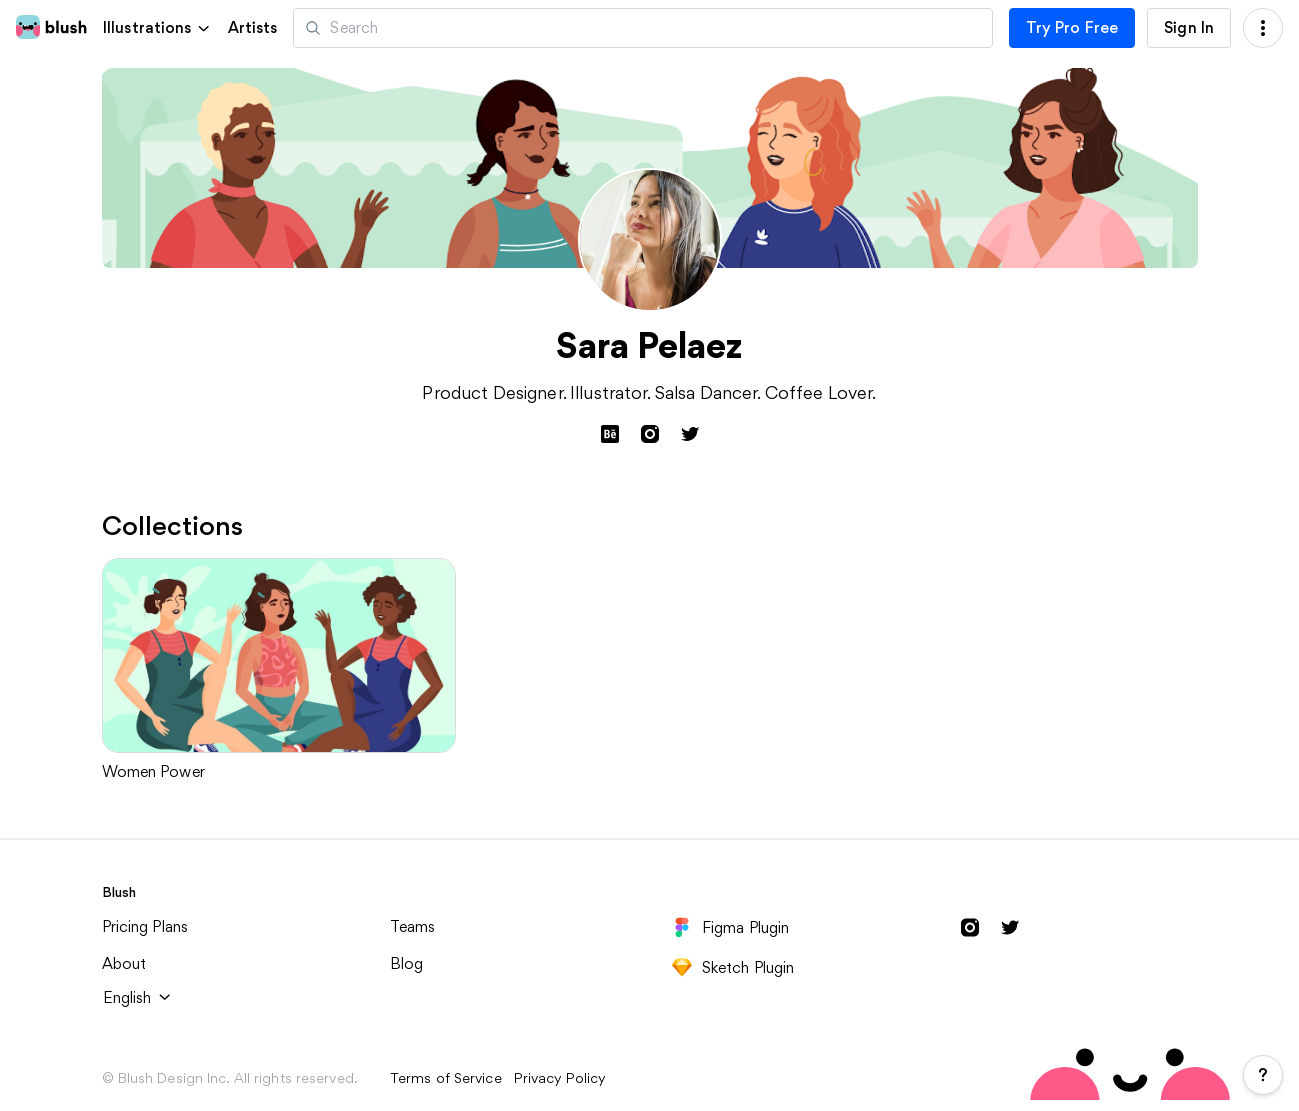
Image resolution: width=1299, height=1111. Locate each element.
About (124, 962)
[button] (157, 27)
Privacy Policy (560, 1077)
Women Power (153, 771)
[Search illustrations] (642, 28)
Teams (413, 925)
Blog (407, 962)
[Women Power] (279, 655)
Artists (253, 28)
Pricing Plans (145, 925)
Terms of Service (446, 1077)
